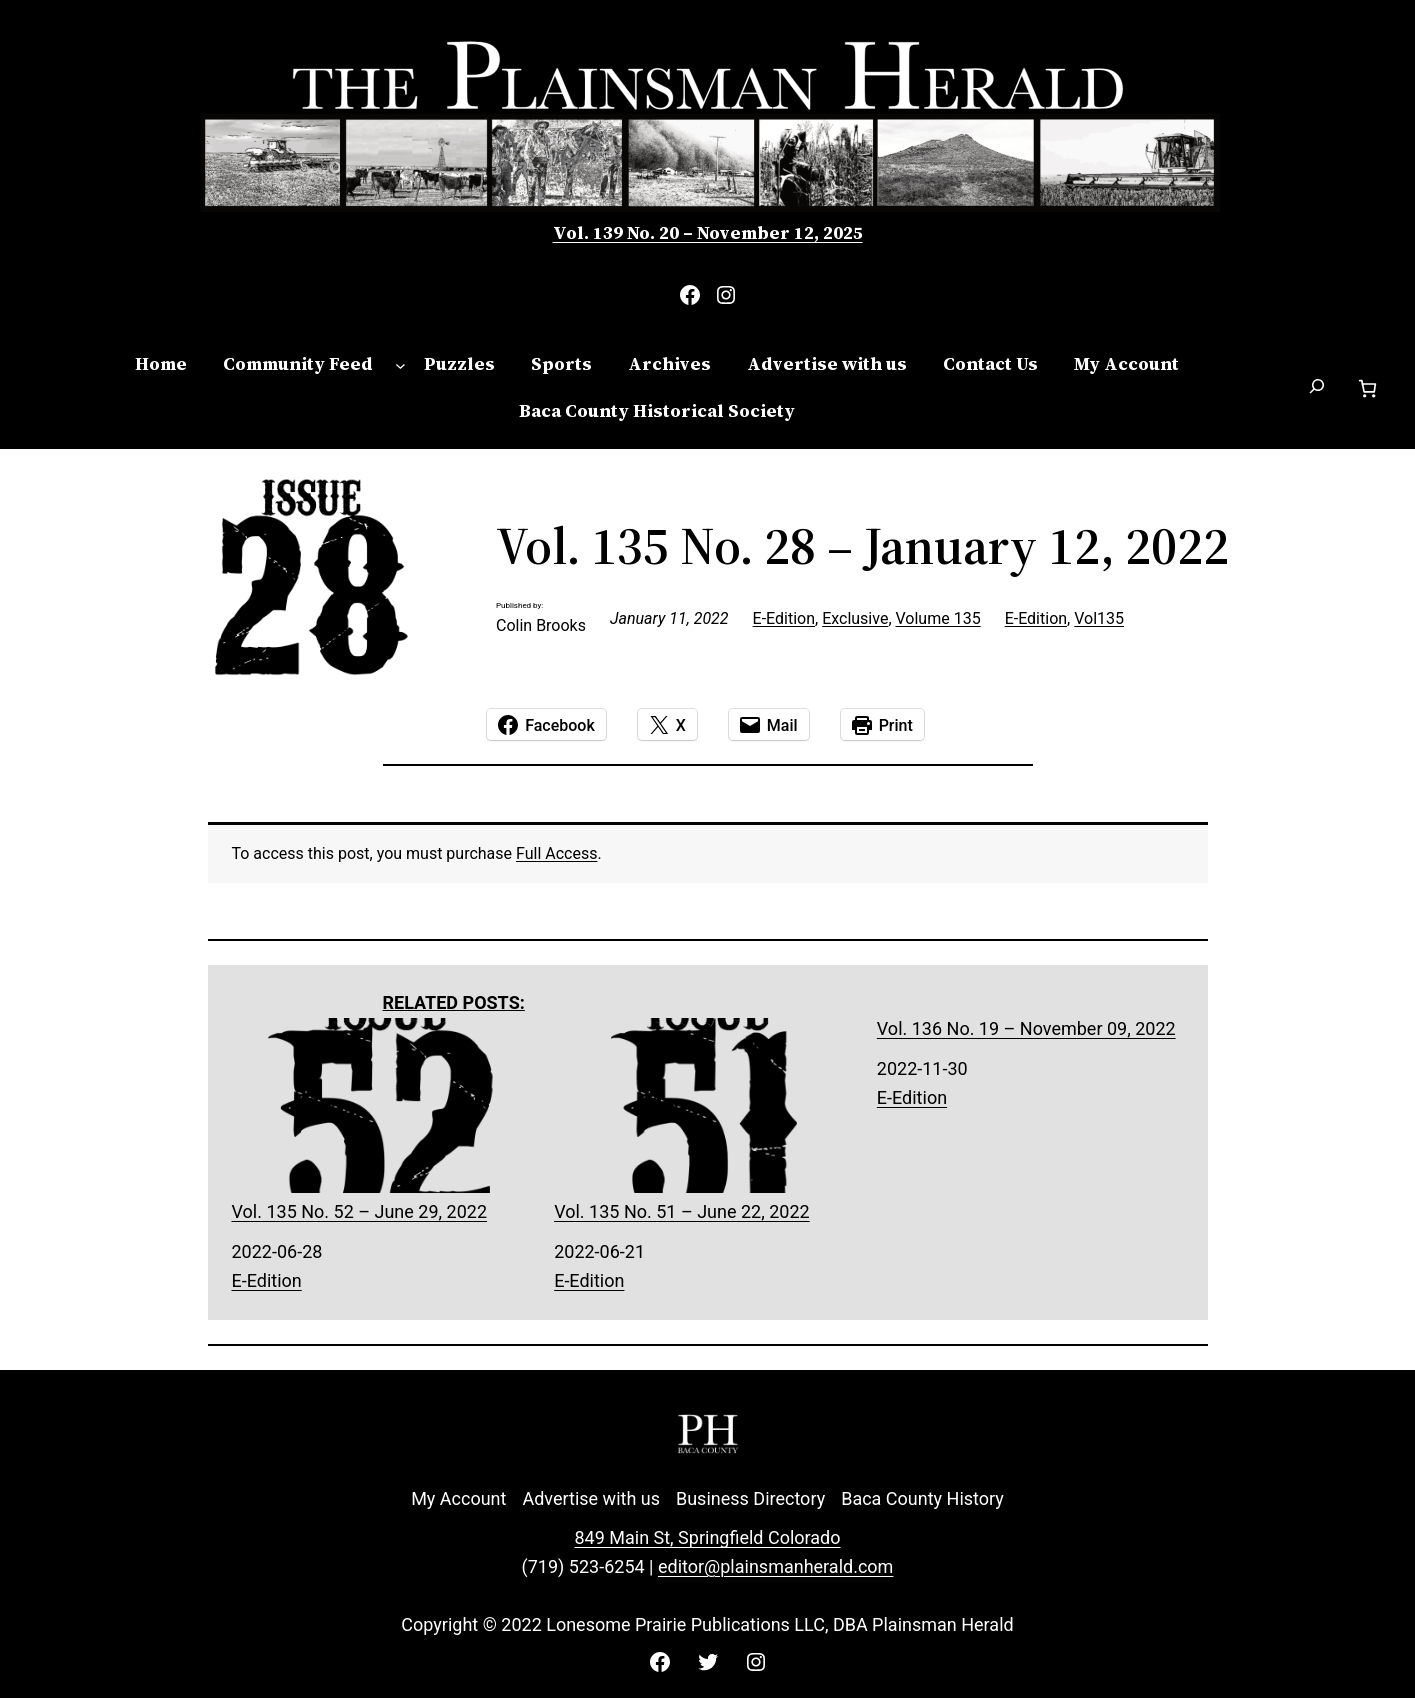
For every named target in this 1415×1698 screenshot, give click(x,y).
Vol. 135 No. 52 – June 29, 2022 (385, 1120)
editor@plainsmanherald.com (775, 1566)
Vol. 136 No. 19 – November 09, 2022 (1026, 1028)
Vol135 (1099, 618)
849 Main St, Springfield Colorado (707, 1537)
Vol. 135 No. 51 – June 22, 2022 (707, 1120)
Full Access (556, 853)
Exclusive (855, 618)
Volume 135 (938, 618)
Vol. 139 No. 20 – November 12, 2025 (708, 232)
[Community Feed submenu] (400, 364)
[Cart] (1367, 388)
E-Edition (784, 618)
